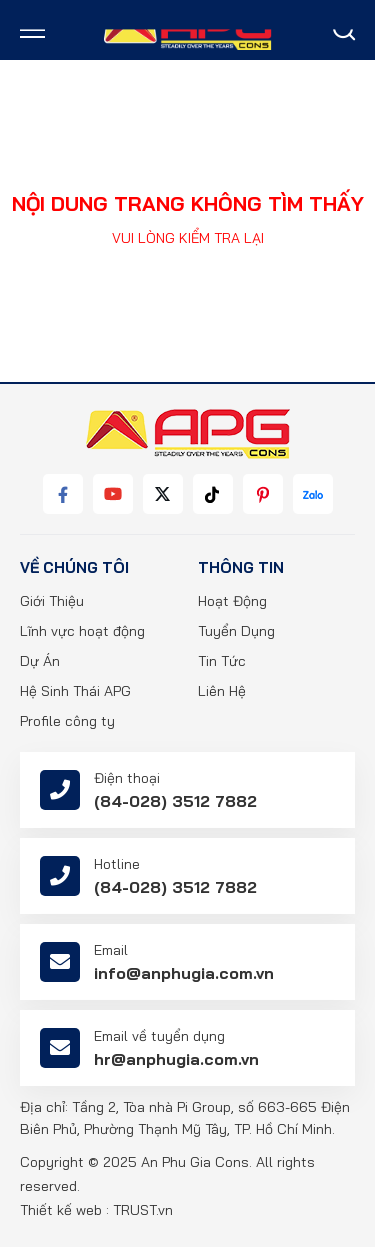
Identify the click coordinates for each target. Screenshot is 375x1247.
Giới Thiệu (52, 601)
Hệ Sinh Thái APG (75, 691)
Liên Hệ (222, 691)
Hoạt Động (232, 601)
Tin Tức (222, 661)
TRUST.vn (143, 1210)
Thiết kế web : (64, 1210)
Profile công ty (67, 721)
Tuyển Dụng (236, 631)
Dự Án (40, 661)
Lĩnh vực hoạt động (82, 631)
